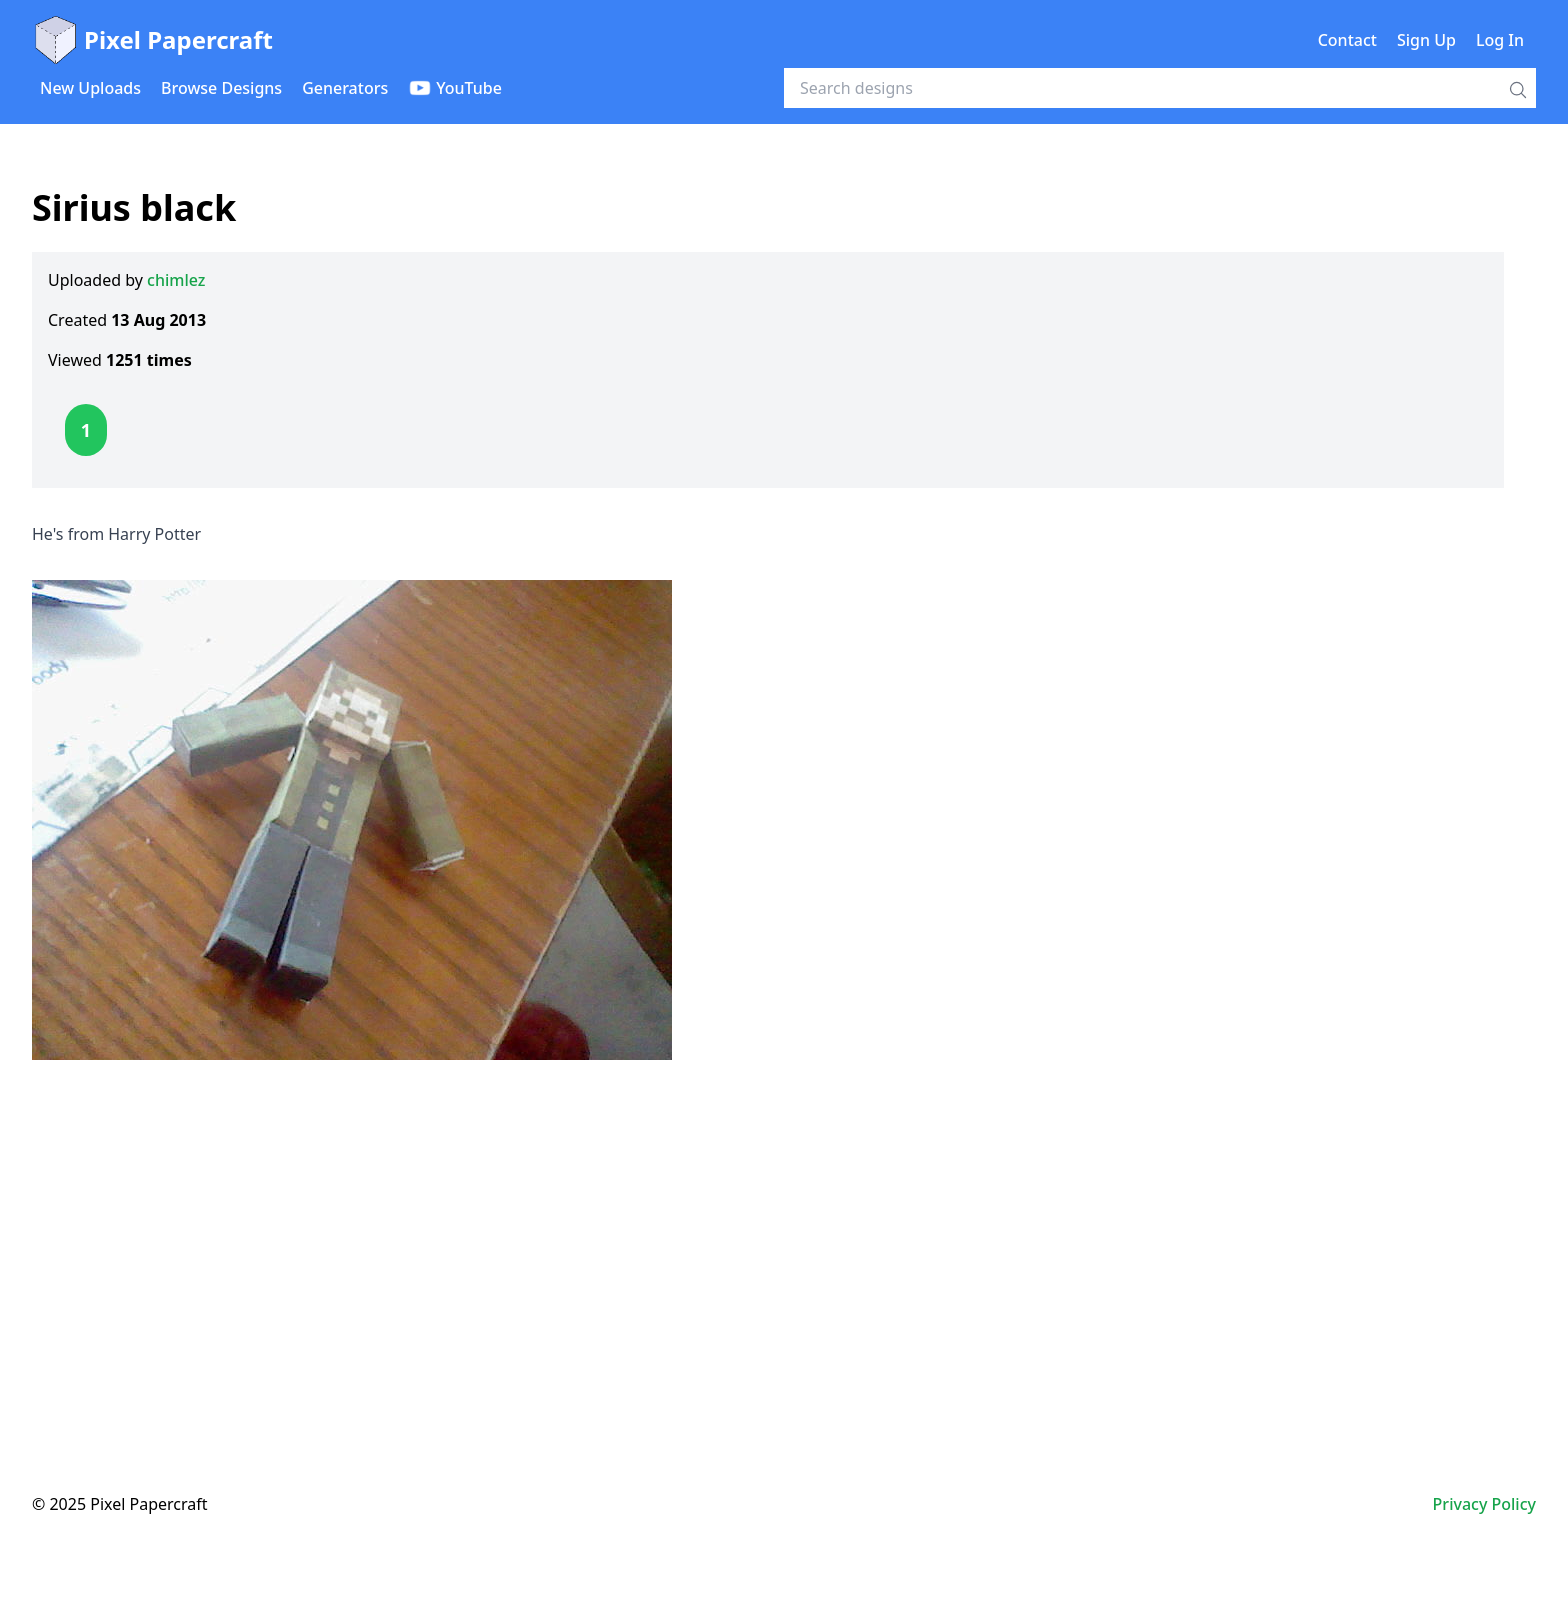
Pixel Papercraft (152, 40)
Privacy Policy (1484, 1504)
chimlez (176, 280)
